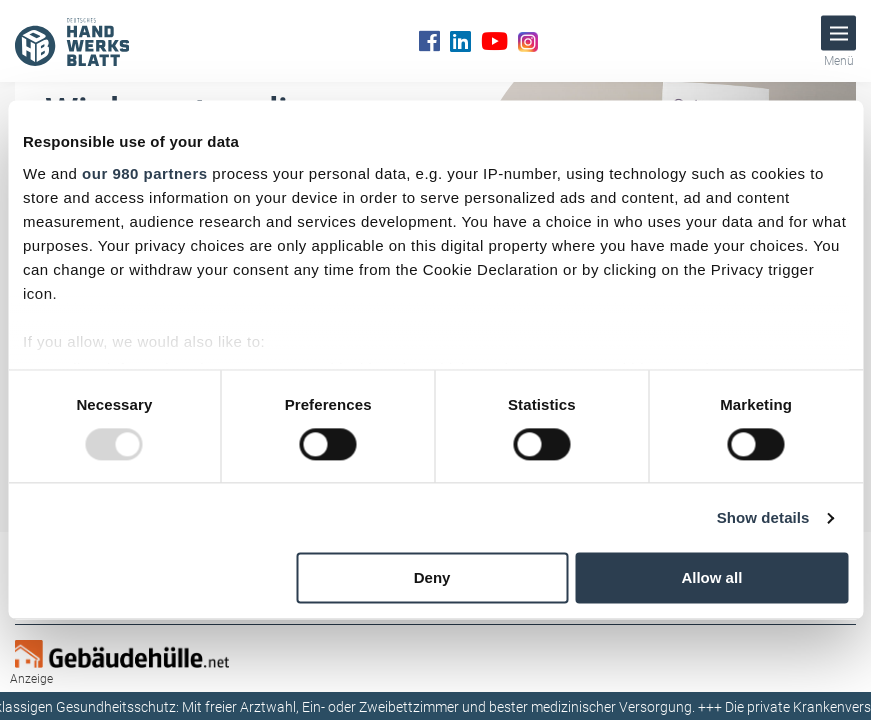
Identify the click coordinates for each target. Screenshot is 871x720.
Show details (763, 517)
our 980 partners (145, 173)
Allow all (711, 578)
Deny (432, 578)
